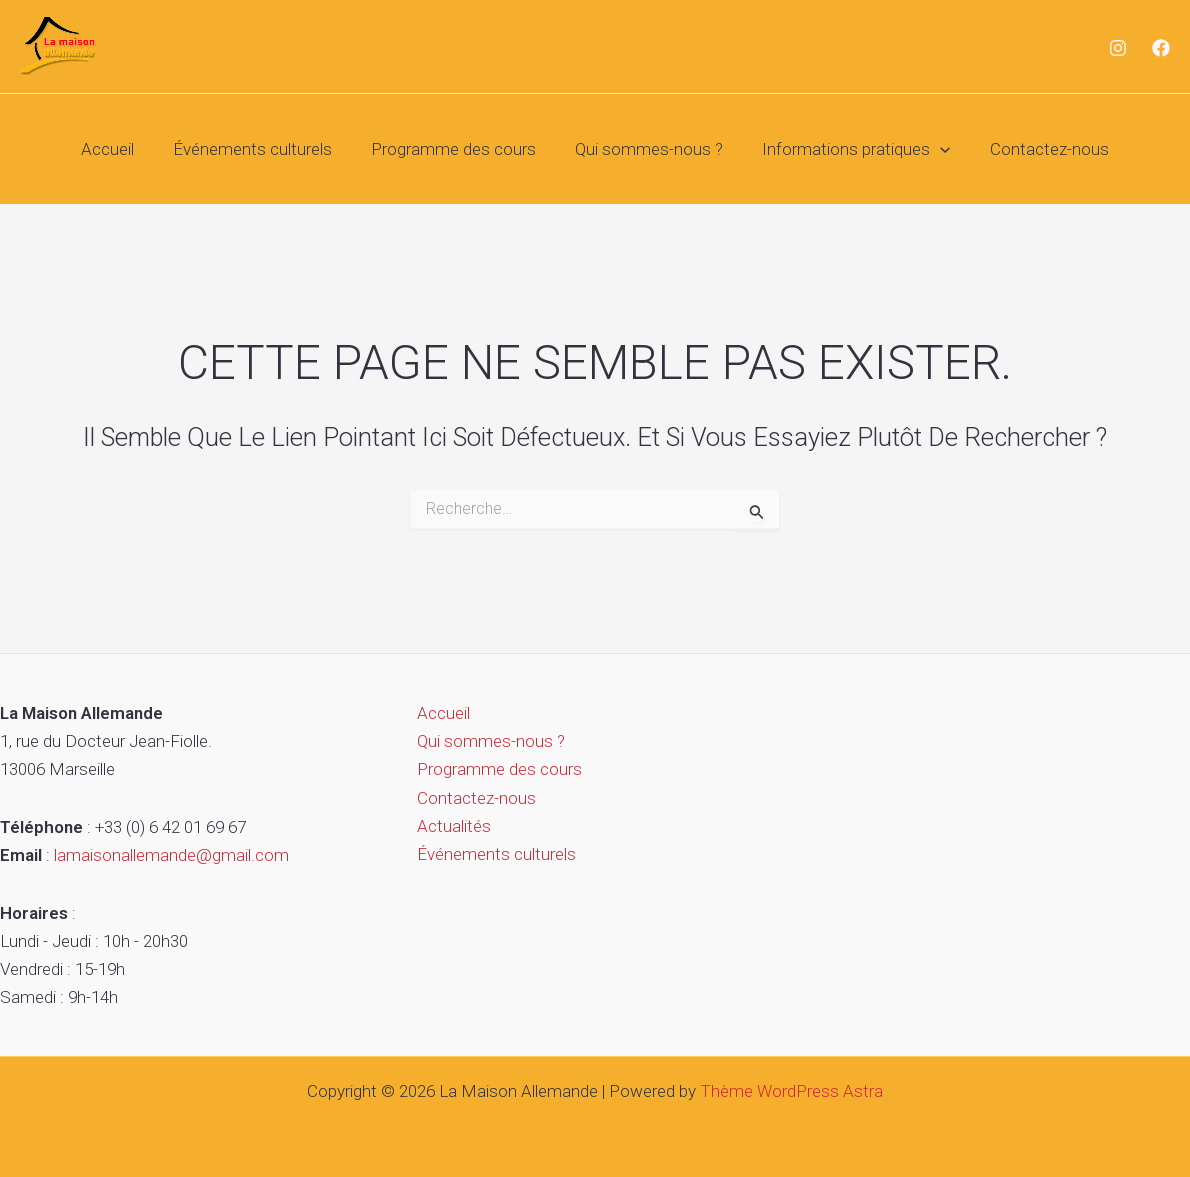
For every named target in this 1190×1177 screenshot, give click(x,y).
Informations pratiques (849, 149)
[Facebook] (1161, 48)
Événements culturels (260, 149)
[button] (933, 149)
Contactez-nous (1036, 149)
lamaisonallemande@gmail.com (171, 855)
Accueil (120, 149)
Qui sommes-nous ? (647, 149)
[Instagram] (1118, 48)
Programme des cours (456, 149)
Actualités (450, 826)
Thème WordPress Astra (791, 1091)
